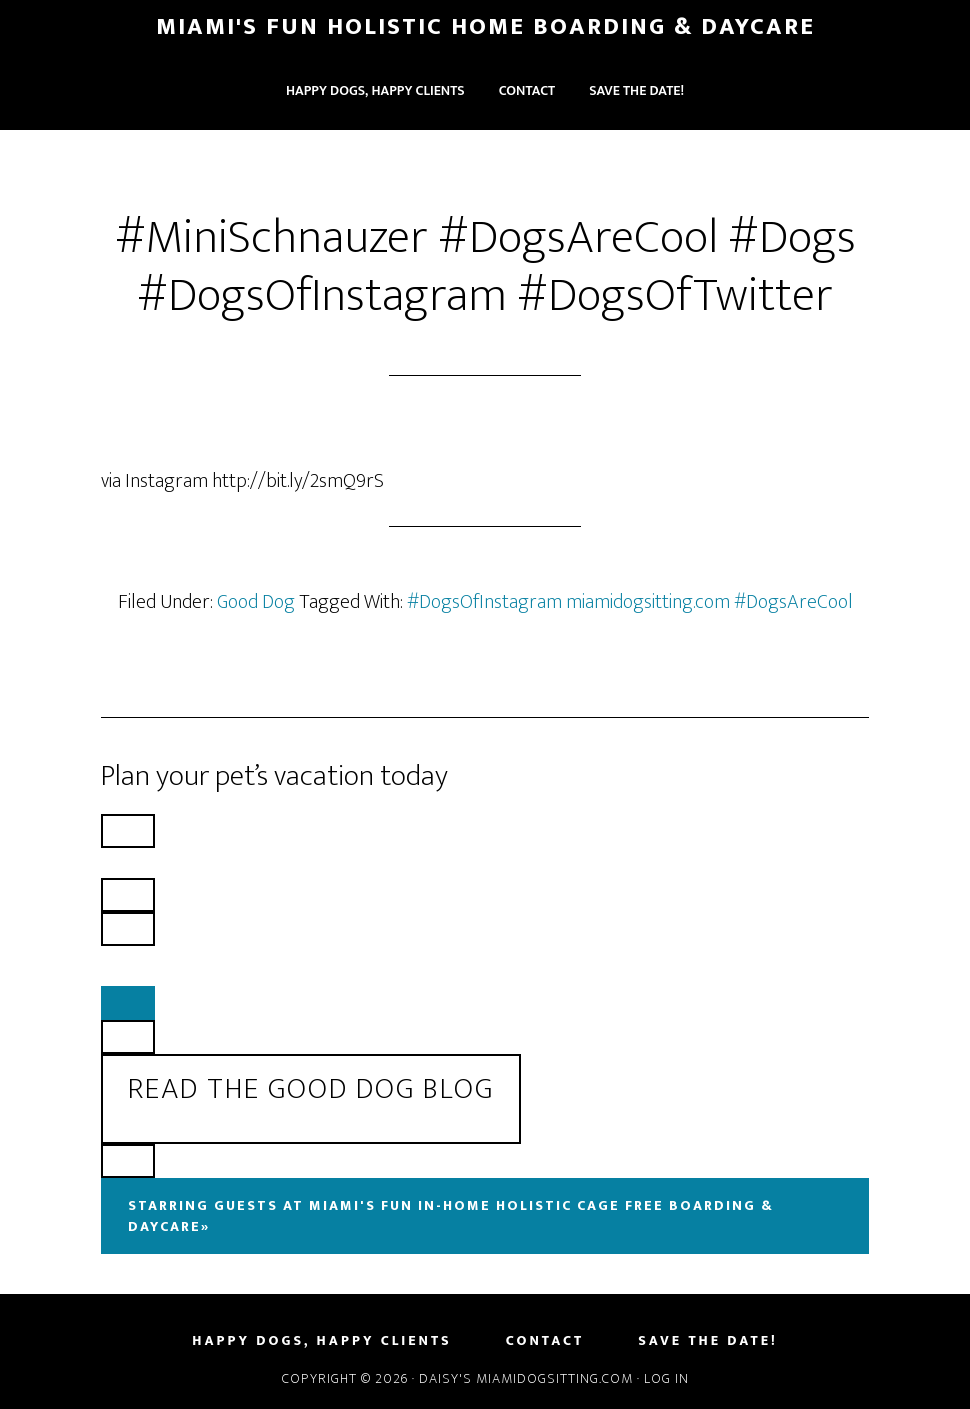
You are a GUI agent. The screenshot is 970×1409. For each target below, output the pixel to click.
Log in (666, 1378)
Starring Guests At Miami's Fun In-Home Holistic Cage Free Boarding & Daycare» (451, 1216)
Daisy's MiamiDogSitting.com (528, 1378)
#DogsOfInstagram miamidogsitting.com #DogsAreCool (630, 602)
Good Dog (256, 602)
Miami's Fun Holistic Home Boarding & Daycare (485, 27)
